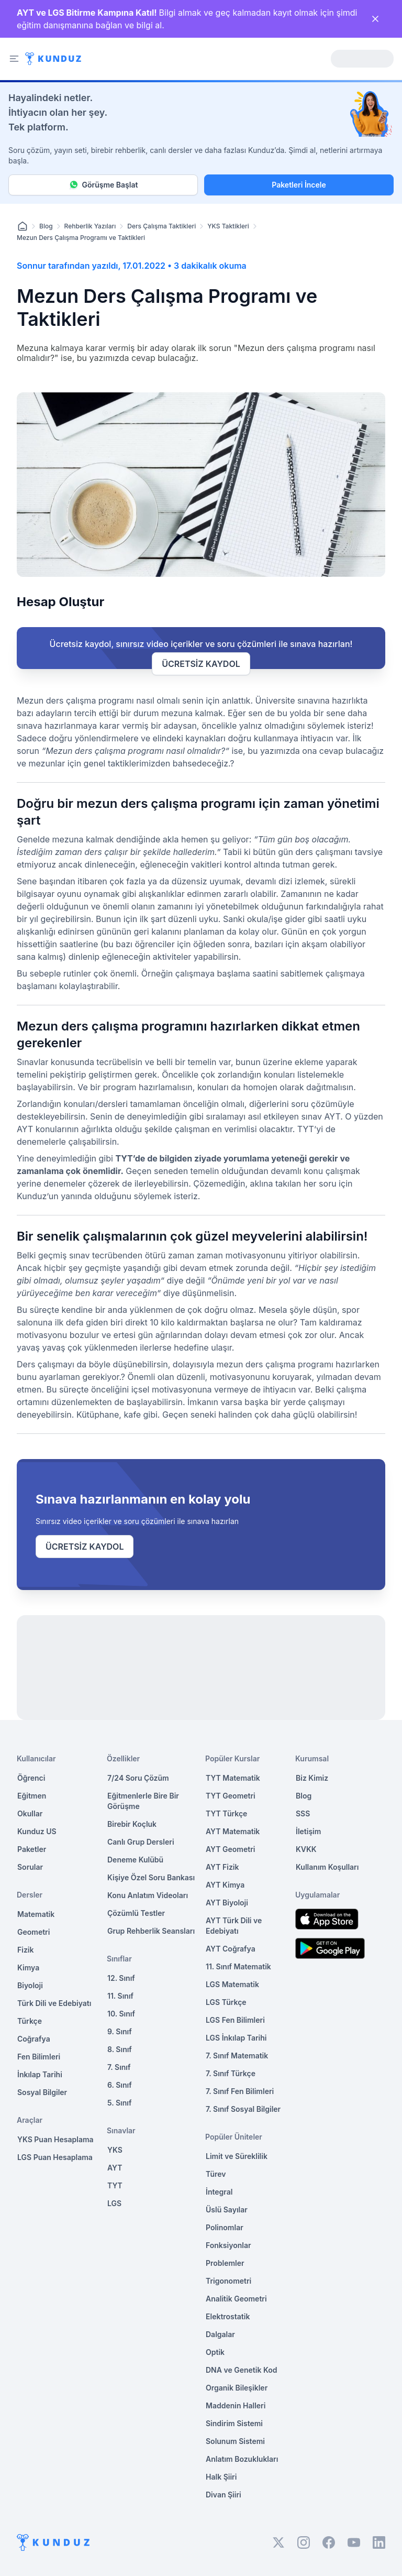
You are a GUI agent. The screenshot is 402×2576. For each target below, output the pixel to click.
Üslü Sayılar (227, 2209)
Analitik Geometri (236, 2298)
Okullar (29, 1813)
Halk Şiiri (221, 2476)
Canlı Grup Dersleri (140, 1841)
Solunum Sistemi (235, 2441)
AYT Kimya (225, 1884)
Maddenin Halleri (235, 2405)
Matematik (35, 1914)
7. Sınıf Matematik (237, 2055)
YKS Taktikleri (228, 226)
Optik (215, 2352)
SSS (303, 1813)
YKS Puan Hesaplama (55, 2139)
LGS (114, 2203)
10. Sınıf (121, 2013)
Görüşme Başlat (103, 185)
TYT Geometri (230, 1795)
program (119, 1087)
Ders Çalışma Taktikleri (161, 226)
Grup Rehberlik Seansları (151, 1930)
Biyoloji (30, 1985)
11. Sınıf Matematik (238, 1966)
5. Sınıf (119, 2102)
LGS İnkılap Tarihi (236, 2037)
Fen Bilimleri (38, 2056)
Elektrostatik (228, 2316)
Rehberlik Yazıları (90, 226)
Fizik (25, 1949)
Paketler (31, 1849)
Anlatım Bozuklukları (242, 2458)
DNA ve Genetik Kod (241, 2369)
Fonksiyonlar (228, 2245)
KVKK (306, 1849)
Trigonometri (228, 2280)
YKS (114, 2149)
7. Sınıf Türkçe (230, 2073)
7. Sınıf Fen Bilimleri (240, 2091)
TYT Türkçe (226, 1813)
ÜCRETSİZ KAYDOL (201, 664)
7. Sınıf (118, 2067)
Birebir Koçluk (132, 1823)
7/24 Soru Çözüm (138, 1777)
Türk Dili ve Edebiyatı (54, 2003)
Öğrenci (31, 1777)
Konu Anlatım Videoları (147, 1895)
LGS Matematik (232, 1984)
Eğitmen (31, 1795)
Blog (46, 226)
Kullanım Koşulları (327, 1866)
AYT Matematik (233, 1831)
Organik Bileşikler (236, 2387)
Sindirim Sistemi (234, 2423)
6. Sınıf (119, 2084)
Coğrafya (33, 2038)
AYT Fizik (222, 1866)
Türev (216, 2173)
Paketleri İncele (299, 184)
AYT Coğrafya (230, 1948)
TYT (114, 2185)
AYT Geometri (230, 1849)
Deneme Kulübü (135, 1859)
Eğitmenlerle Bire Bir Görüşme (143, 1801)
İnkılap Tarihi (39, 2074)
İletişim (308, 1831)
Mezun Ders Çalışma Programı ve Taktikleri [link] (81, 238)
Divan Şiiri (223, 2494)
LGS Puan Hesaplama (55, 2157)
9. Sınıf (119, 2031)
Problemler (225, 2263)
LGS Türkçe (226, 2002)
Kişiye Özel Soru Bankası (151, 1877)
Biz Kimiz (312, 1777)
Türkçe (29, 2020)
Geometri (33, 1931)
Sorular (30, 1866)
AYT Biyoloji (227, 1902)
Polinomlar (224, 2227)
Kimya (28, 1967)
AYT (114, 2167)
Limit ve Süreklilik (236, 2156)
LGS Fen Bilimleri (235, 2019)
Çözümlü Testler (136, 1913)
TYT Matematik (233, 1777)
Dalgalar (220, 2334)
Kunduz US (37, 1831)
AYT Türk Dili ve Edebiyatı (234, 1925)
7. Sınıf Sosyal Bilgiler (243, 2108)
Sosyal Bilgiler (42, 2092)
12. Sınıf (121, 1978)
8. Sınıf (119, 2049)
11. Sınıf (120, 1995)
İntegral (219, 2191)
